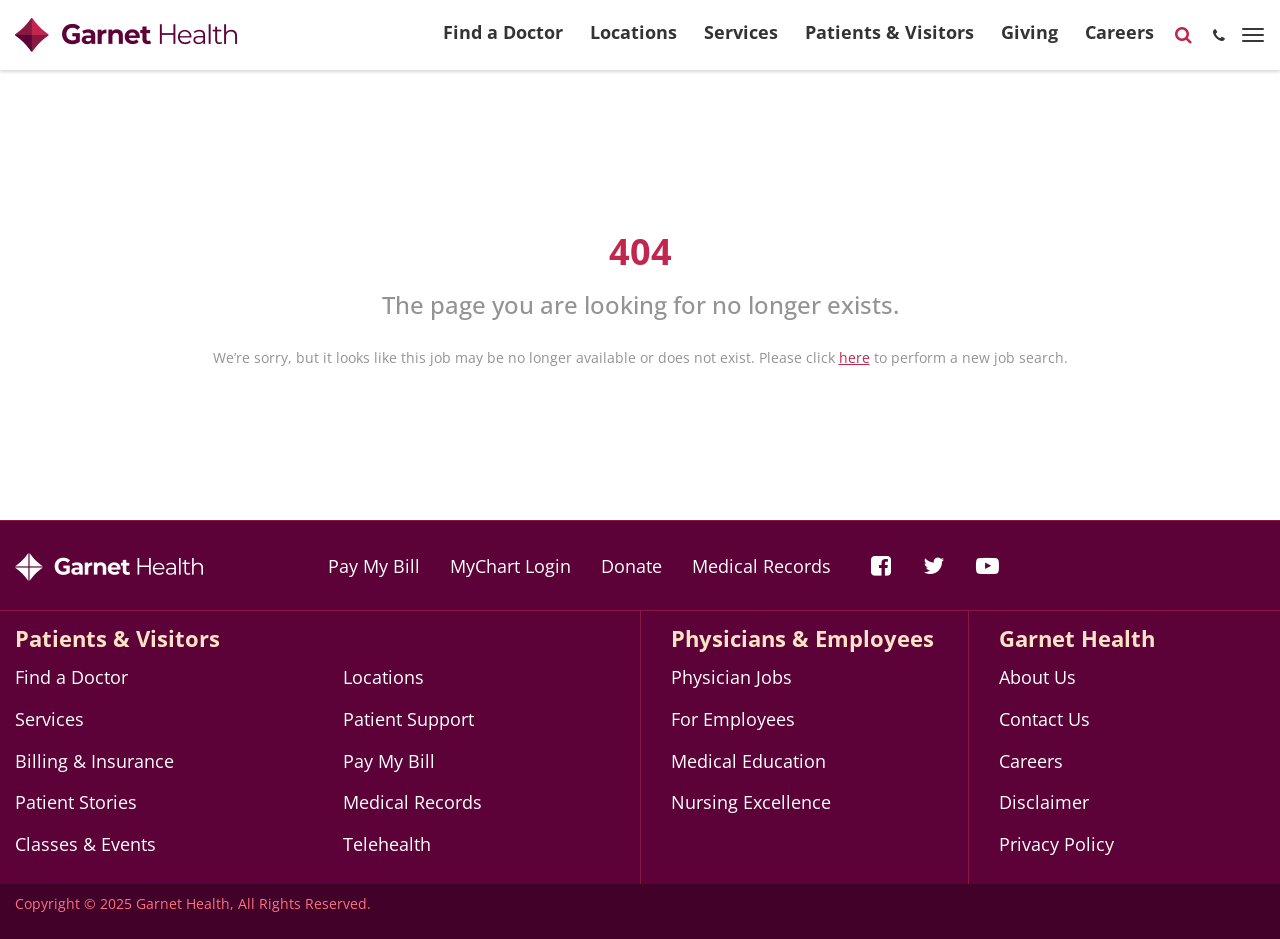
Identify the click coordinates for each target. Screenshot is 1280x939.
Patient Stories (76, 802)
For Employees (733, 719)
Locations (633, 40)
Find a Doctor (503, 40)
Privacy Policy (1056, 844)
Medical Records (761, 566)
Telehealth (387, 844)
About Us (1037, 677)
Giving (1029, 40)
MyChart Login (510, 566)
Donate (631, 566)
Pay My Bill (374, 566)
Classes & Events (85, 844)
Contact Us (1044, 719)
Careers (1119, 40)
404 (640, 251)
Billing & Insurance (94, 761)
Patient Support (408, 719)
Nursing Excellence (751, 802)
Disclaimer (1044, 802)
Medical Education (748, 761)
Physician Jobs (731, 677)
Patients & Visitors (889, 40)
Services (741, 40)
